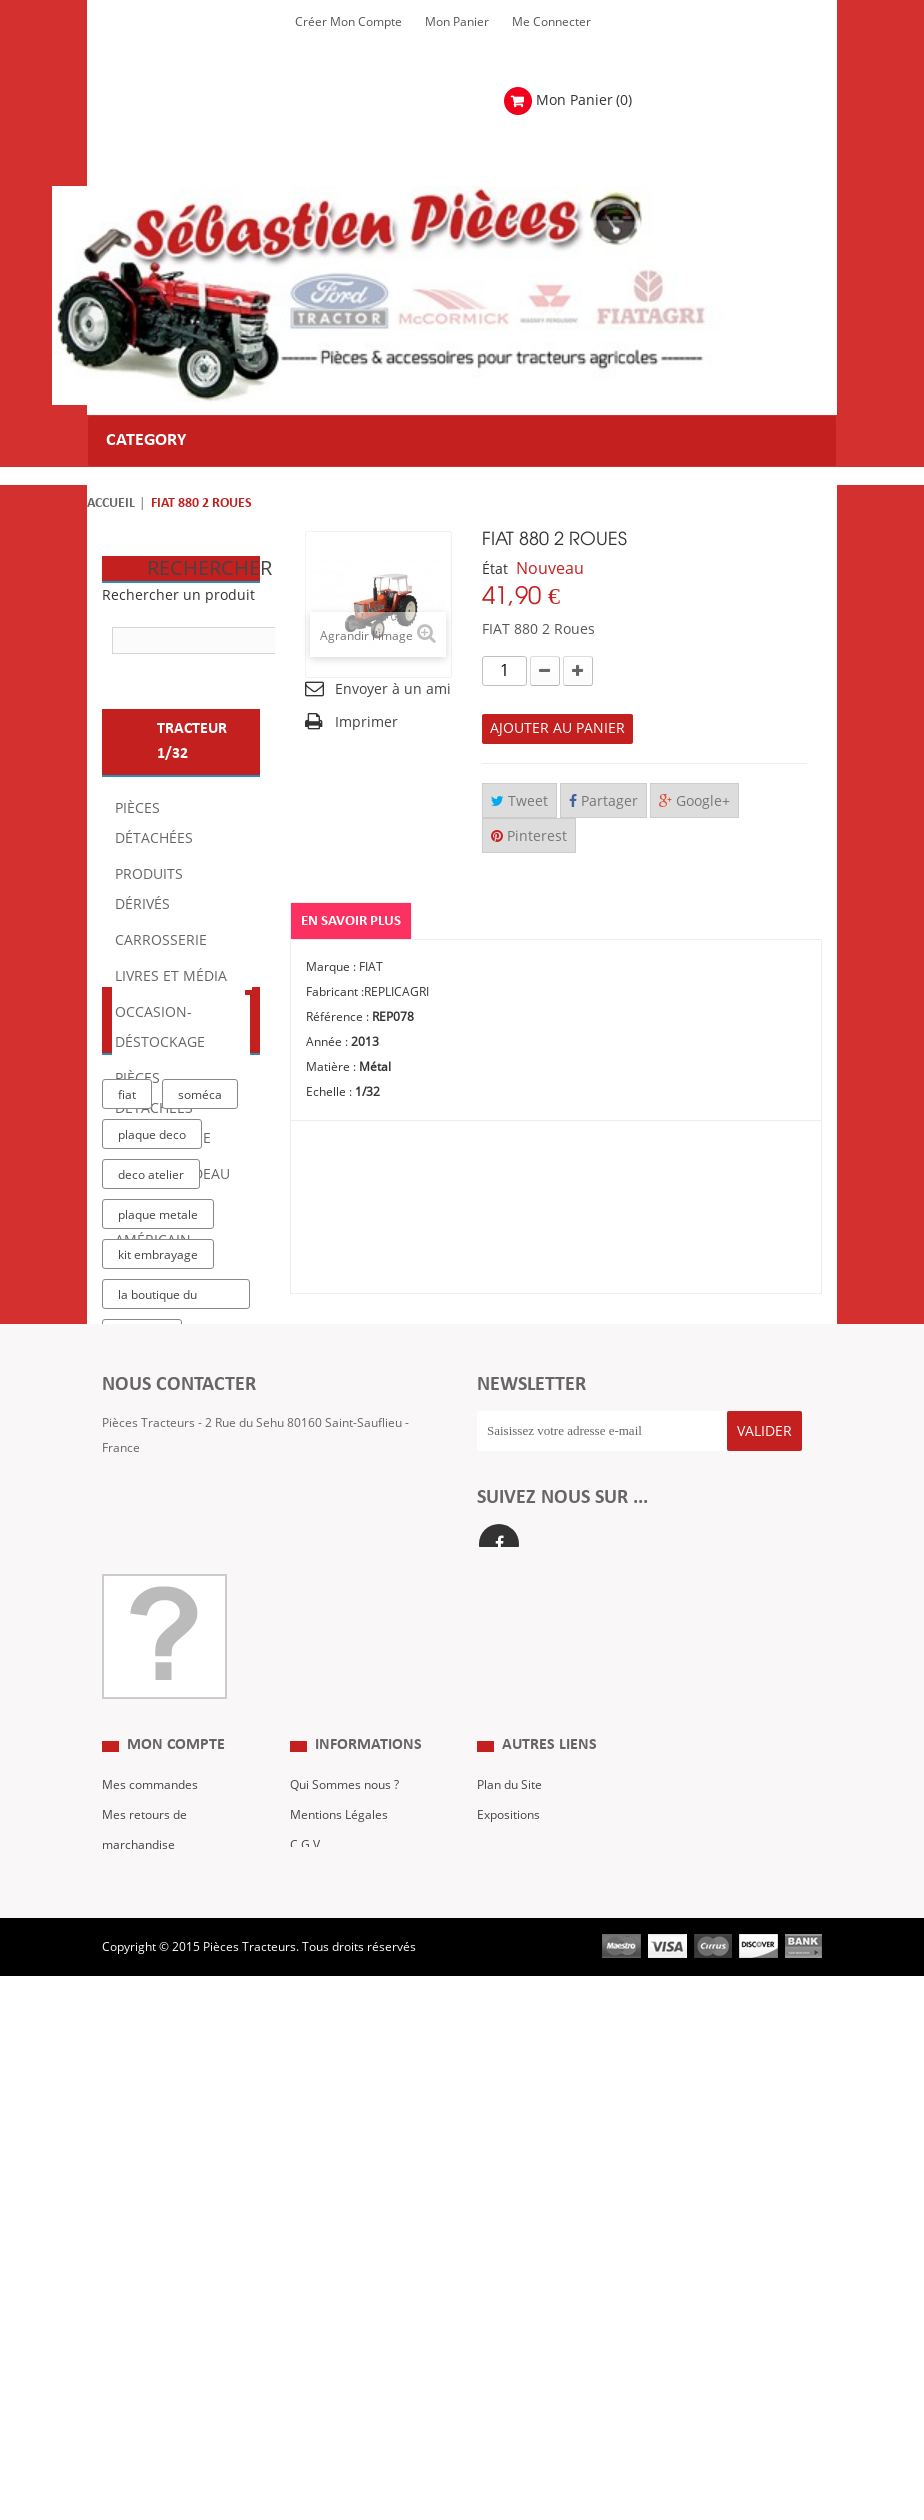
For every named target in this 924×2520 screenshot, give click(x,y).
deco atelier (151, 1494)
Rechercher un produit (178, 595)
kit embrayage (158, 1574)
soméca (200, 1414)
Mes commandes (150, 2208)
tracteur (142, 1654)
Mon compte (176, 2169)
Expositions (508, 2238)
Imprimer (366, 722)
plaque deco (152, 1454)
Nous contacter (519, 2298)
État (495, 569)
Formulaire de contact (183, 1932)
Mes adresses (141, 2298)
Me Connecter (551, 22)
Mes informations (151, 2328)
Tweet (519, 801)
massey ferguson (168, 1734)
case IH (139, 1694)
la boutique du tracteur (157, 1617)
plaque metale (158, 1534)
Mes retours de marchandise (144, 2253)
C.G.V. (306, 2268)
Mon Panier (457, 22)
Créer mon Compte (348, 22)
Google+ (694, 801)
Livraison (315, 2298)
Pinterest (529, 836)
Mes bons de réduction (165, 2358)
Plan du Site (509, 2208)
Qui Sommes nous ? (344, 2208)
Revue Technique (524, 2268)
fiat (127, 1414)
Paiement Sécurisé (342, 2328)
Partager (603, 801)
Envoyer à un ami (393, 689)
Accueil (111, 503)
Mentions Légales (339, 2238)
